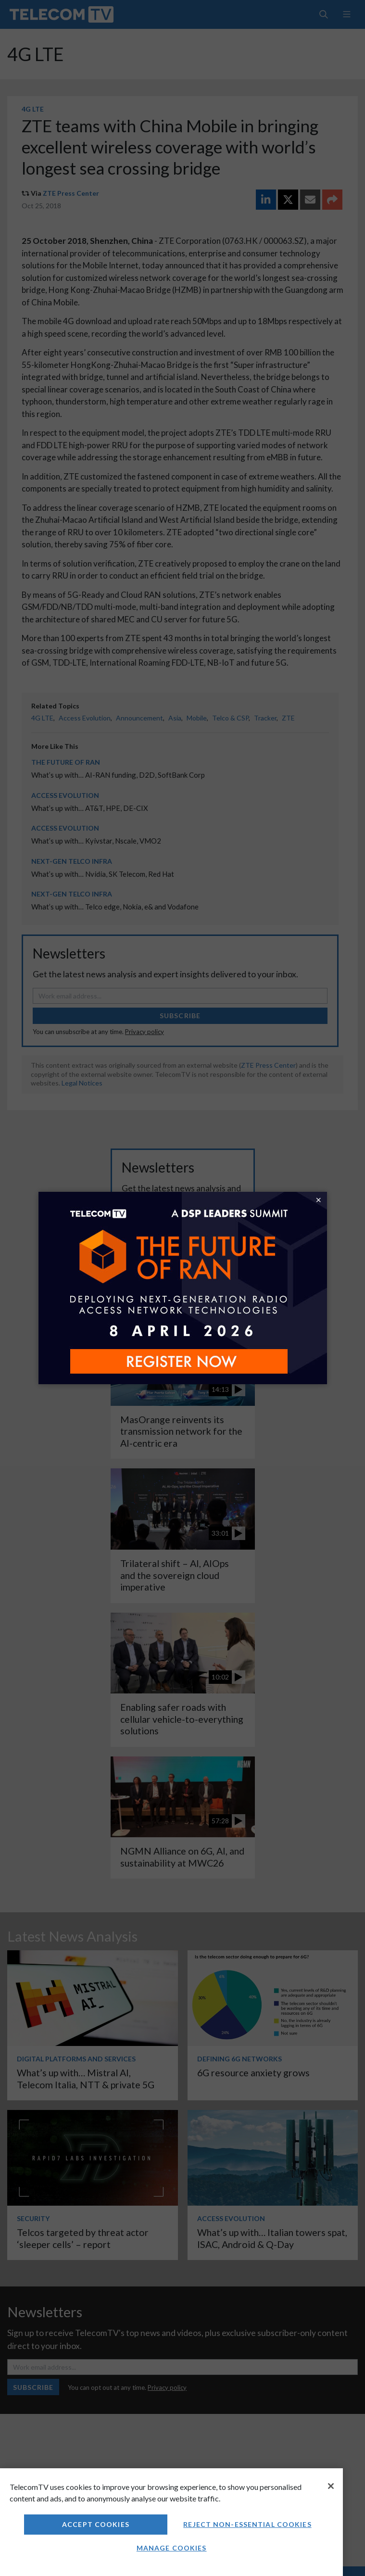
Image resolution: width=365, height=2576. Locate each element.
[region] (171, 2522)
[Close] (330, 2486)
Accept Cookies (95, 2524)
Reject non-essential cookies (247, 2524)
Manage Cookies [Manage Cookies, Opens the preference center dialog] (172, 2548)
